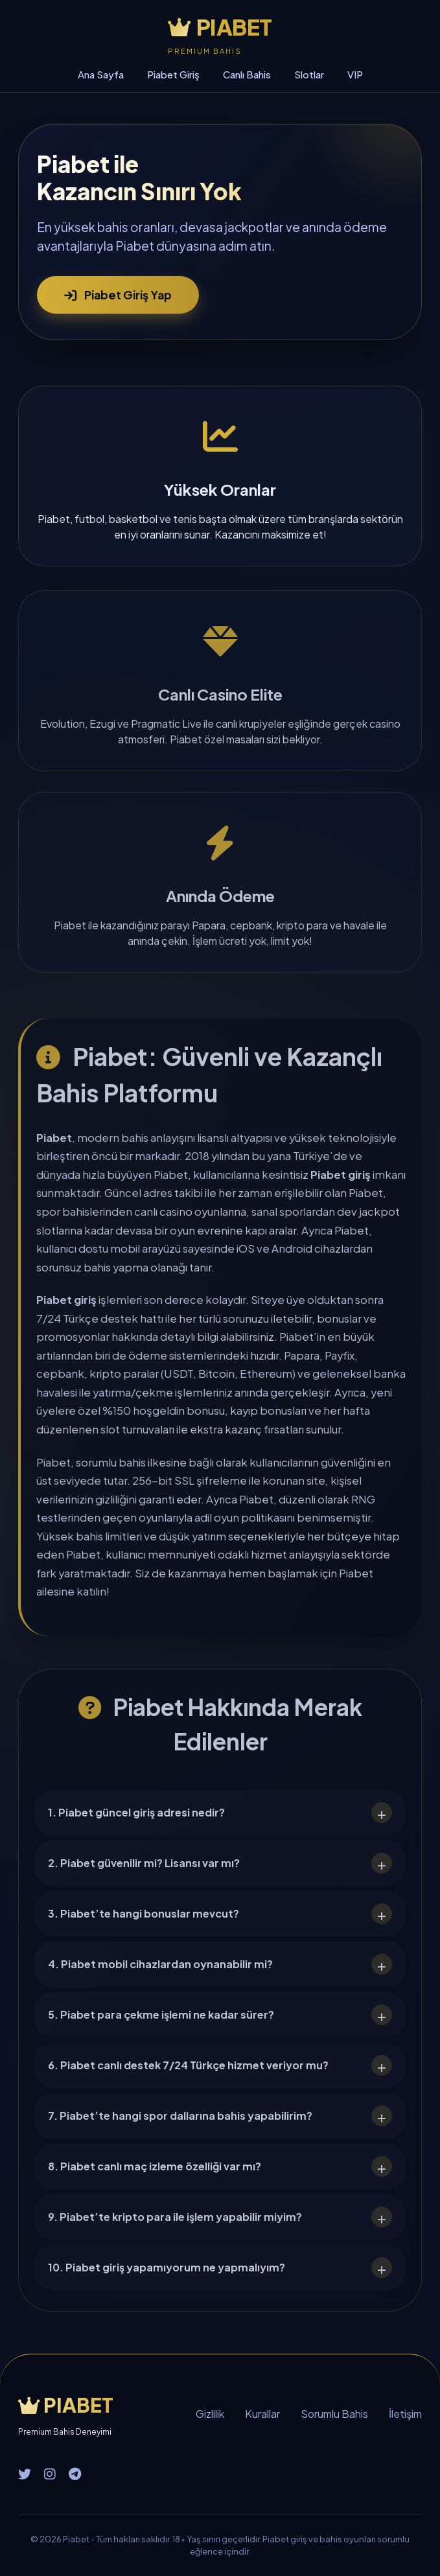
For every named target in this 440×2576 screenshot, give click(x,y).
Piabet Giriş (173, 74)
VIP (355, 74)
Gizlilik (210, 2413)
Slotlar (309, 74)
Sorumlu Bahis (334, 2413)
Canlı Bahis (247, 74)
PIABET (220, 27)
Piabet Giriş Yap (118, 295)
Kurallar (262, 2413)
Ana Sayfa (101, 74)
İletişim (405, 2413)
